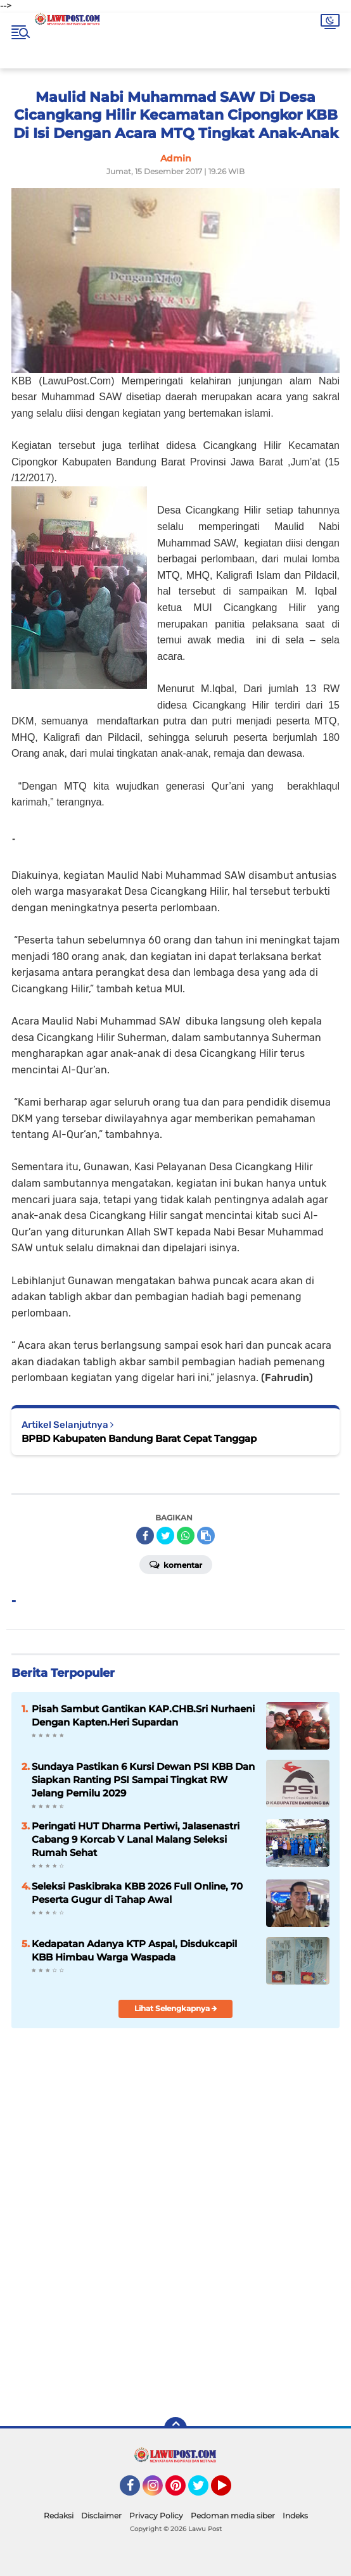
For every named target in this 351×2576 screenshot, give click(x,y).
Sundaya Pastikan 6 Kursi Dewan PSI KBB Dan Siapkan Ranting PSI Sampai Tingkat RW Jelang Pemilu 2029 (143, 1779)
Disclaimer (101, 2515)
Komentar (176, 1564)
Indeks (295, 2515)
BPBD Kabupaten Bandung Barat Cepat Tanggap (139, 1438)
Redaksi (58, 2515)
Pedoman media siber (233, 2515)
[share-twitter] (165, 1535)
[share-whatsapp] (186, 1535)
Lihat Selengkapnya (175, 2008)
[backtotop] (175, 2428)
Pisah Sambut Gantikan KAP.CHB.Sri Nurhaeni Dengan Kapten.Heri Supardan (143, 1715)
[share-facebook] (145, 1535)
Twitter (204, 2491)
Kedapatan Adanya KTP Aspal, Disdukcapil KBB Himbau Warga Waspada (134, 1950)
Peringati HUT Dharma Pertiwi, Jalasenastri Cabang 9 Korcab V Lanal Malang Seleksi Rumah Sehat (135, 1839)
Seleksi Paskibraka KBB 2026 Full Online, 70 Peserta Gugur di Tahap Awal (137, 1892)
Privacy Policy (156, 2515)
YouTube (230, 2491)
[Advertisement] (175, 2316)
